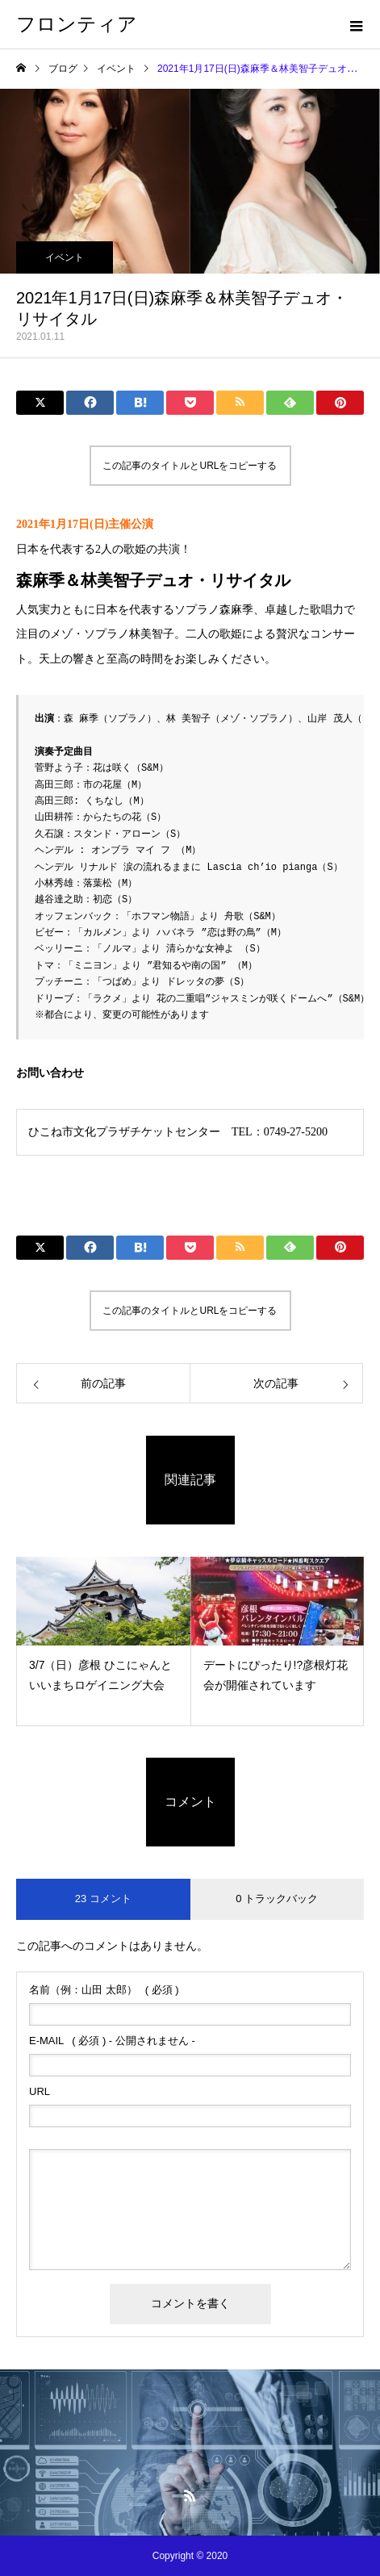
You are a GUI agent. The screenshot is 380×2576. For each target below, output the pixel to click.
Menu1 (189, 2427)
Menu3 (189, 2450)
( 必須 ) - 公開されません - (112, 2040)
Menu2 (189, 2439)
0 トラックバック (277, 1898)
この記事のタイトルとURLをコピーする (189, 465)
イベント (64, 257)
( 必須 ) (104, 1989)
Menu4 (189, 2461)
